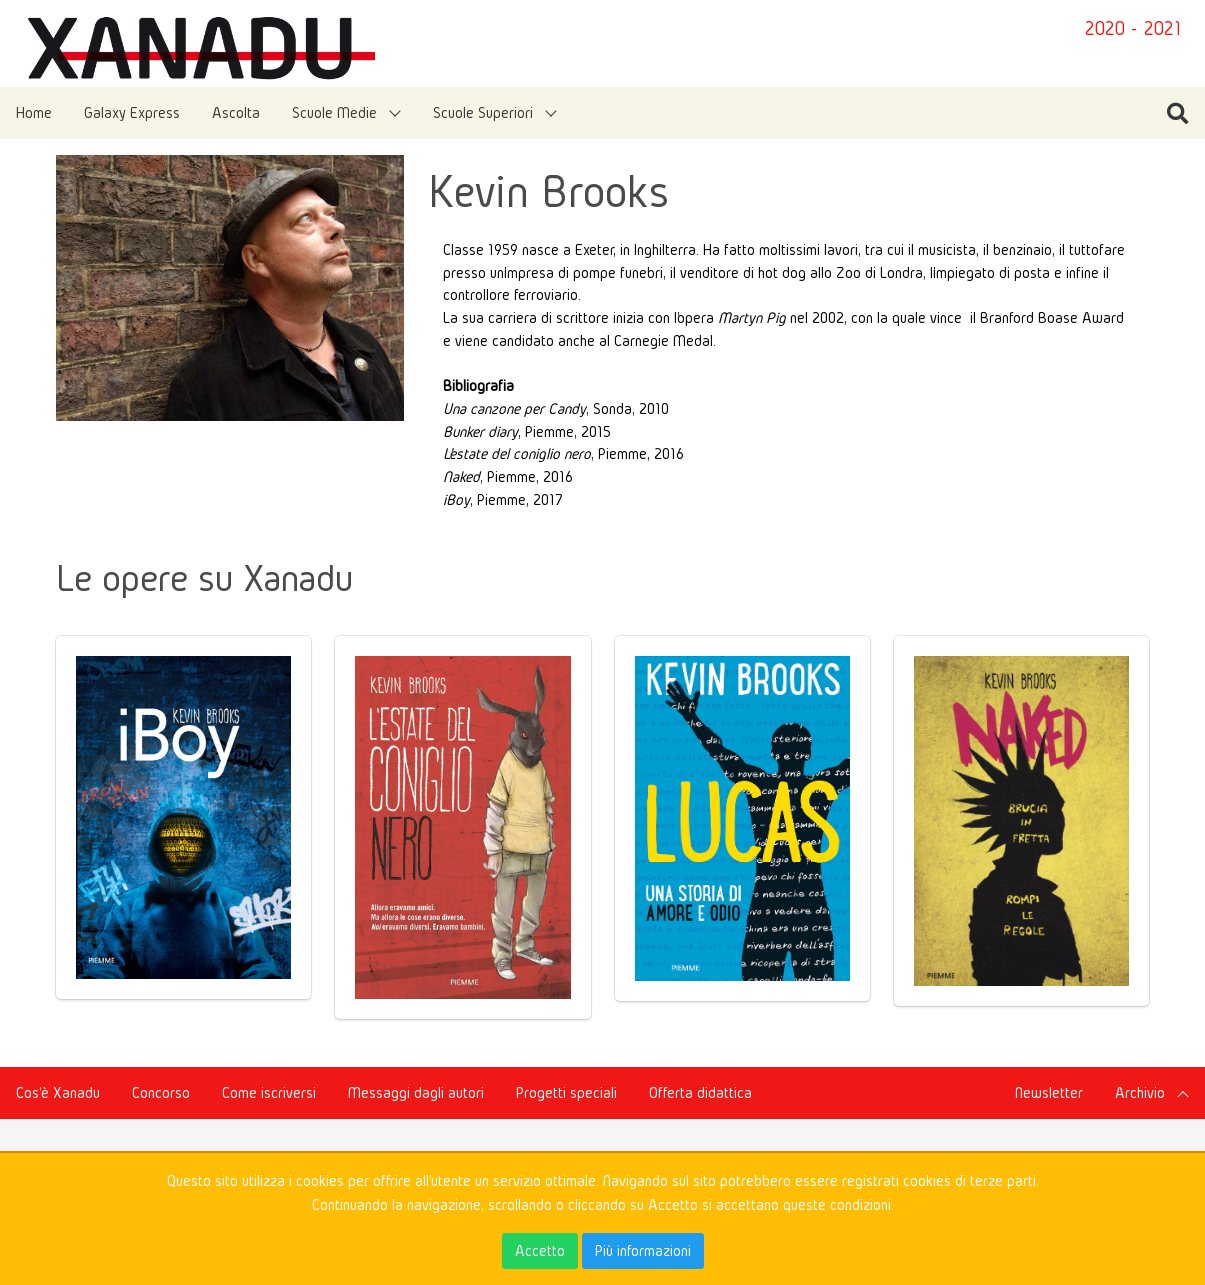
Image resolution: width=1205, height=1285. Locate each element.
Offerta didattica (700, 1092)
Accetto (540, 1250)
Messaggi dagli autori (416, 1092)
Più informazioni (643, 1250)
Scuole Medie (334, 112)
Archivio (1140, 1092)
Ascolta (236, 112)
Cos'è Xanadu (58, 1092)
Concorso (161, 1092)
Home (34, 112)
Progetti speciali (566, 1092)
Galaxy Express (132, 112)
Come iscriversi (269, 1092)
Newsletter (1049, 1092)
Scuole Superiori (483, 112)
